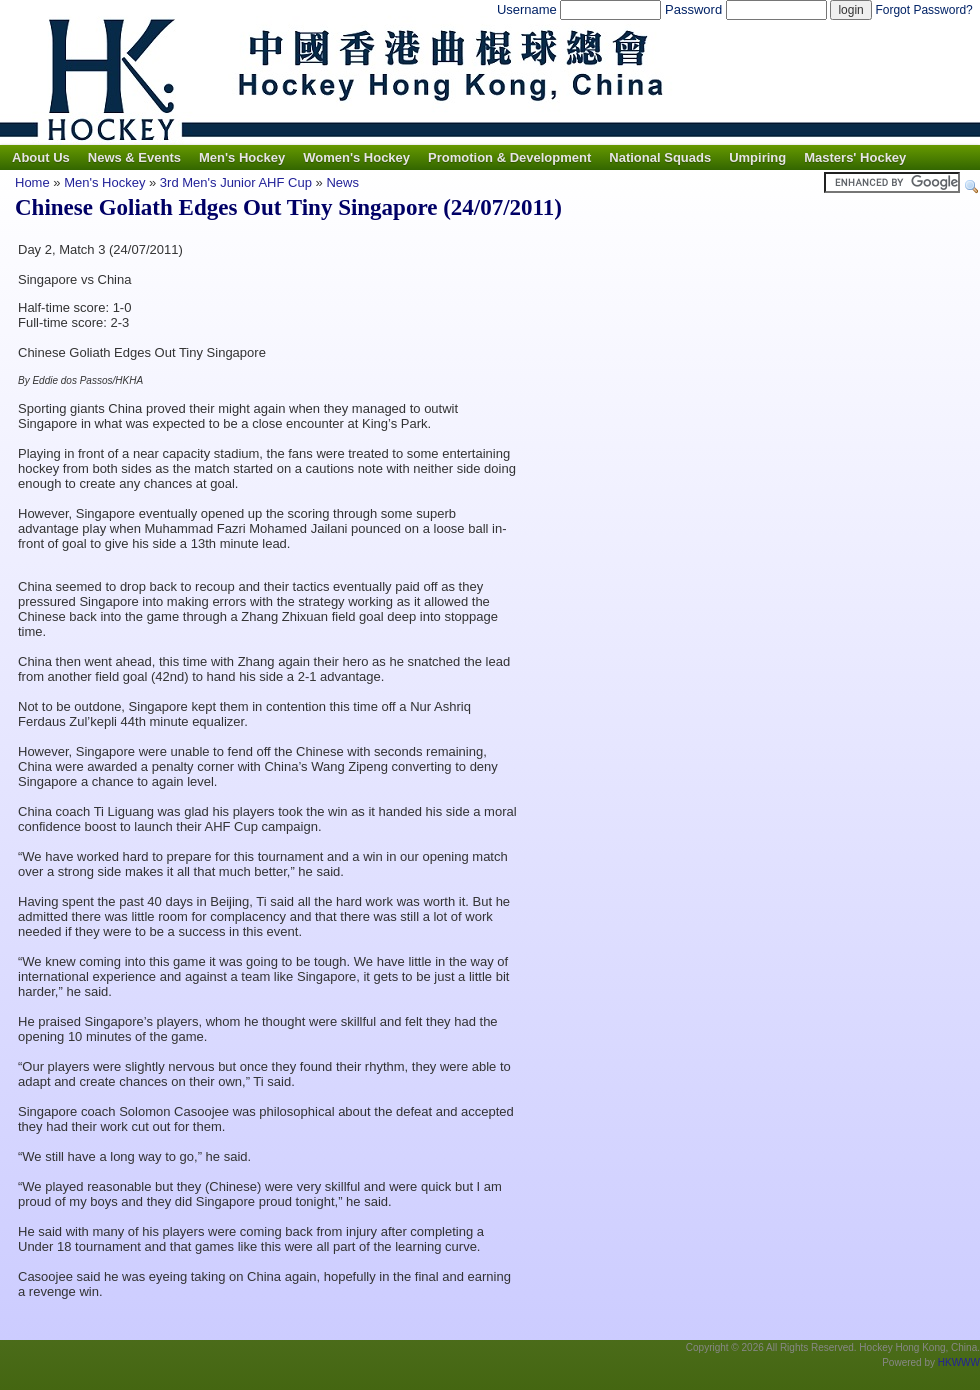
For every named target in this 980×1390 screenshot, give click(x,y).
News (342, 182)
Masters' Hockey (855, 157)
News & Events (134, 157)
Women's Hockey (356, 157)
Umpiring (757, 157)
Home (32, 182)
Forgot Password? (923, 10)
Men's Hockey (242, 157)
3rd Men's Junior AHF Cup (236, 182)
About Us (41, 157)
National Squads (660, 157)
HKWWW (959, 1362)
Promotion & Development (509, 157)
